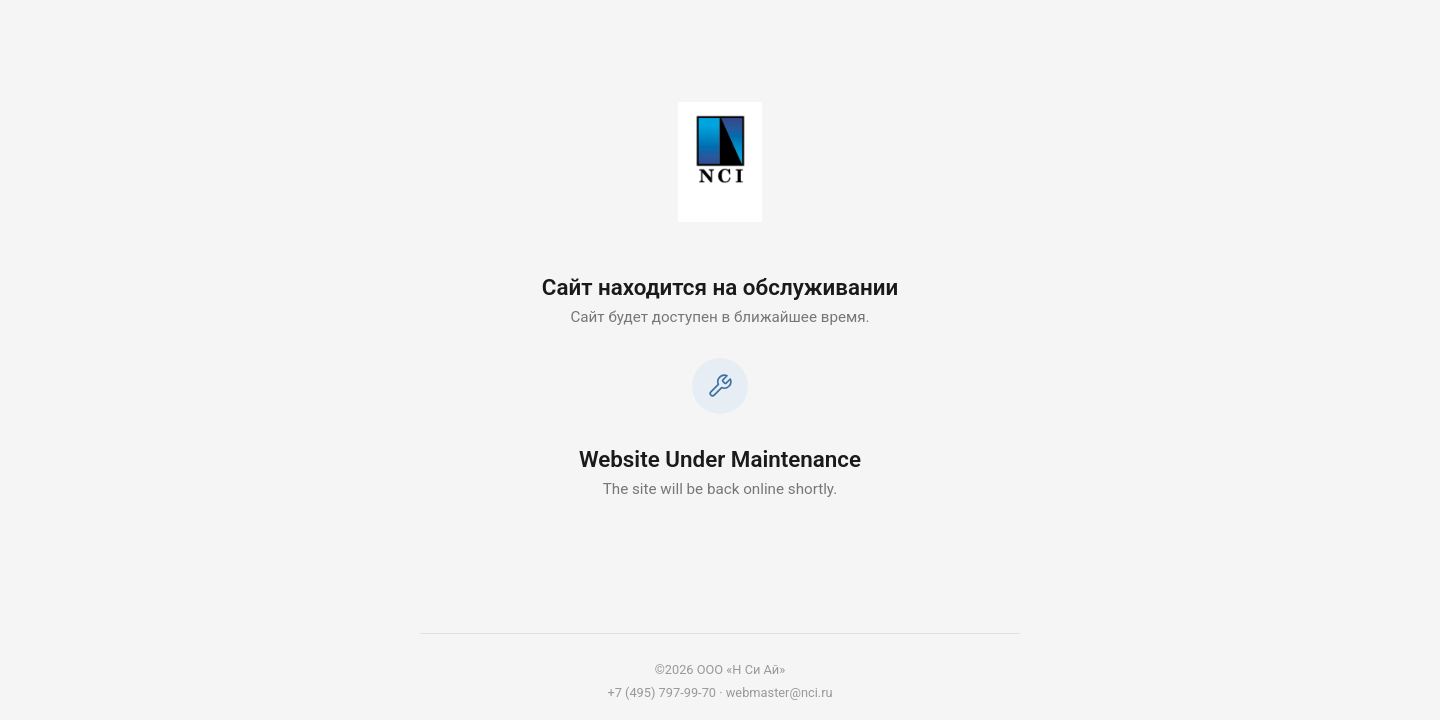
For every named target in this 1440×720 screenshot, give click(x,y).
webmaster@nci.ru (779, 692)
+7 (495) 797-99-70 (661, 692)
